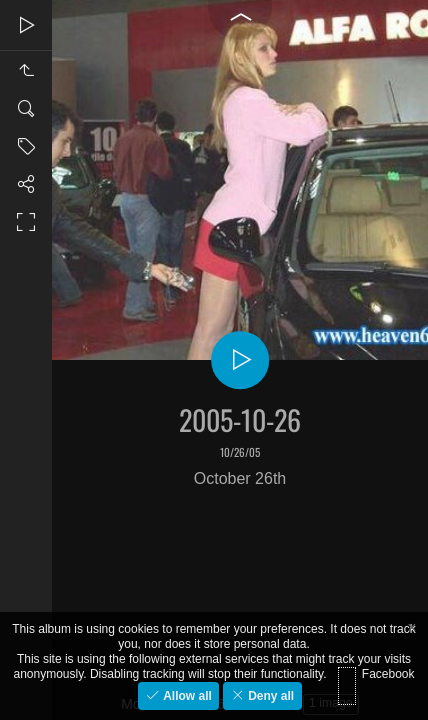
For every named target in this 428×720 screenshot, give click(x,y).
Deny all (269, 696)
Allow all (186, 696)
